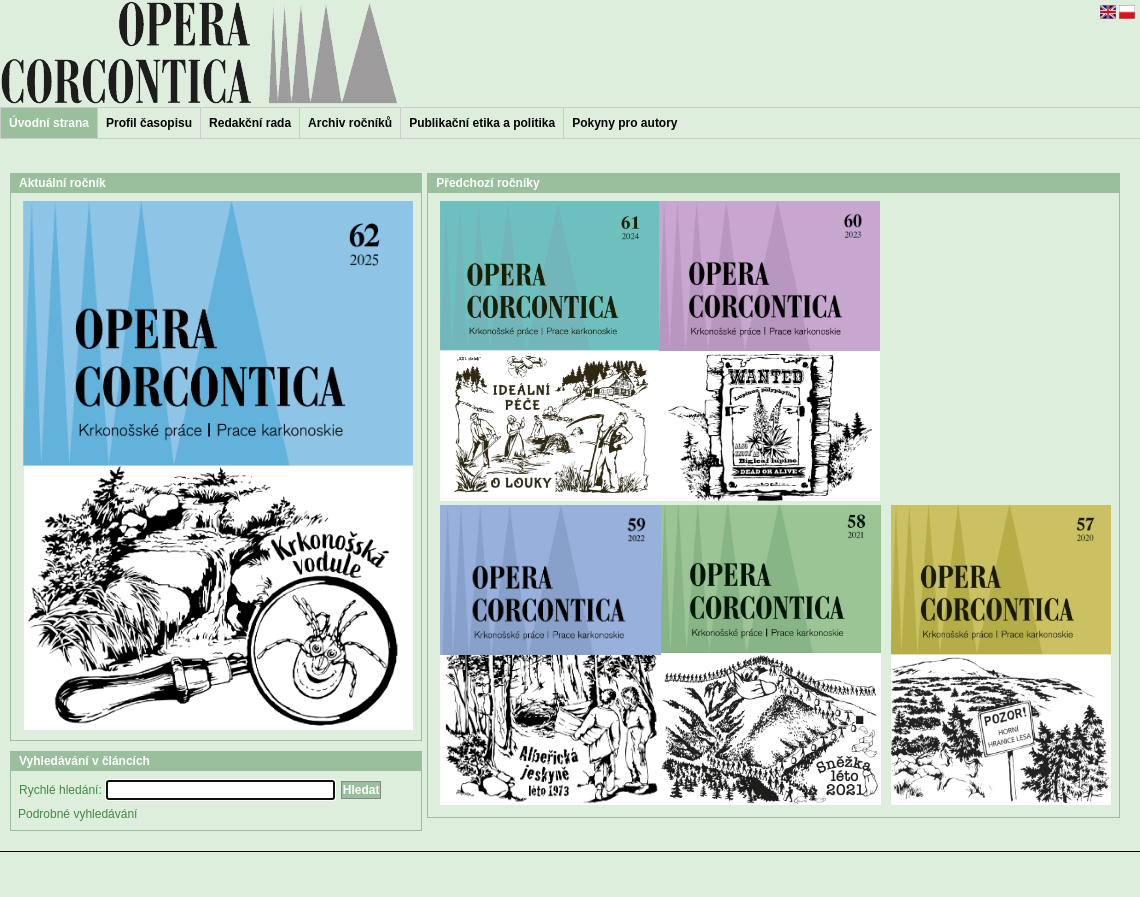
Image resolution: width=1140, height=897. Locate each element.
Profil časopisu (149, 123)
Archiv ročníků (350, 123)
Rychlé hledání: (60, 790)
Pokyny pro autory (624, 123)
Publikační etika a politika (482, 123)
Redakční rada (250, 123)
